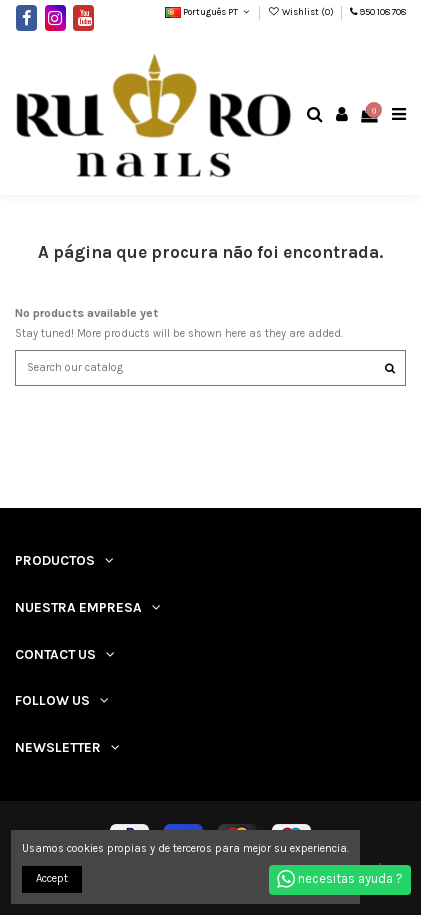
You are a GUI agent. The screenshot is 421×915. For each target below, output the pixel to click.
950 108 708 (382, 11)
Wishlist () (302, 11)
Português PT (208, 11)
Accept (52, 878)
